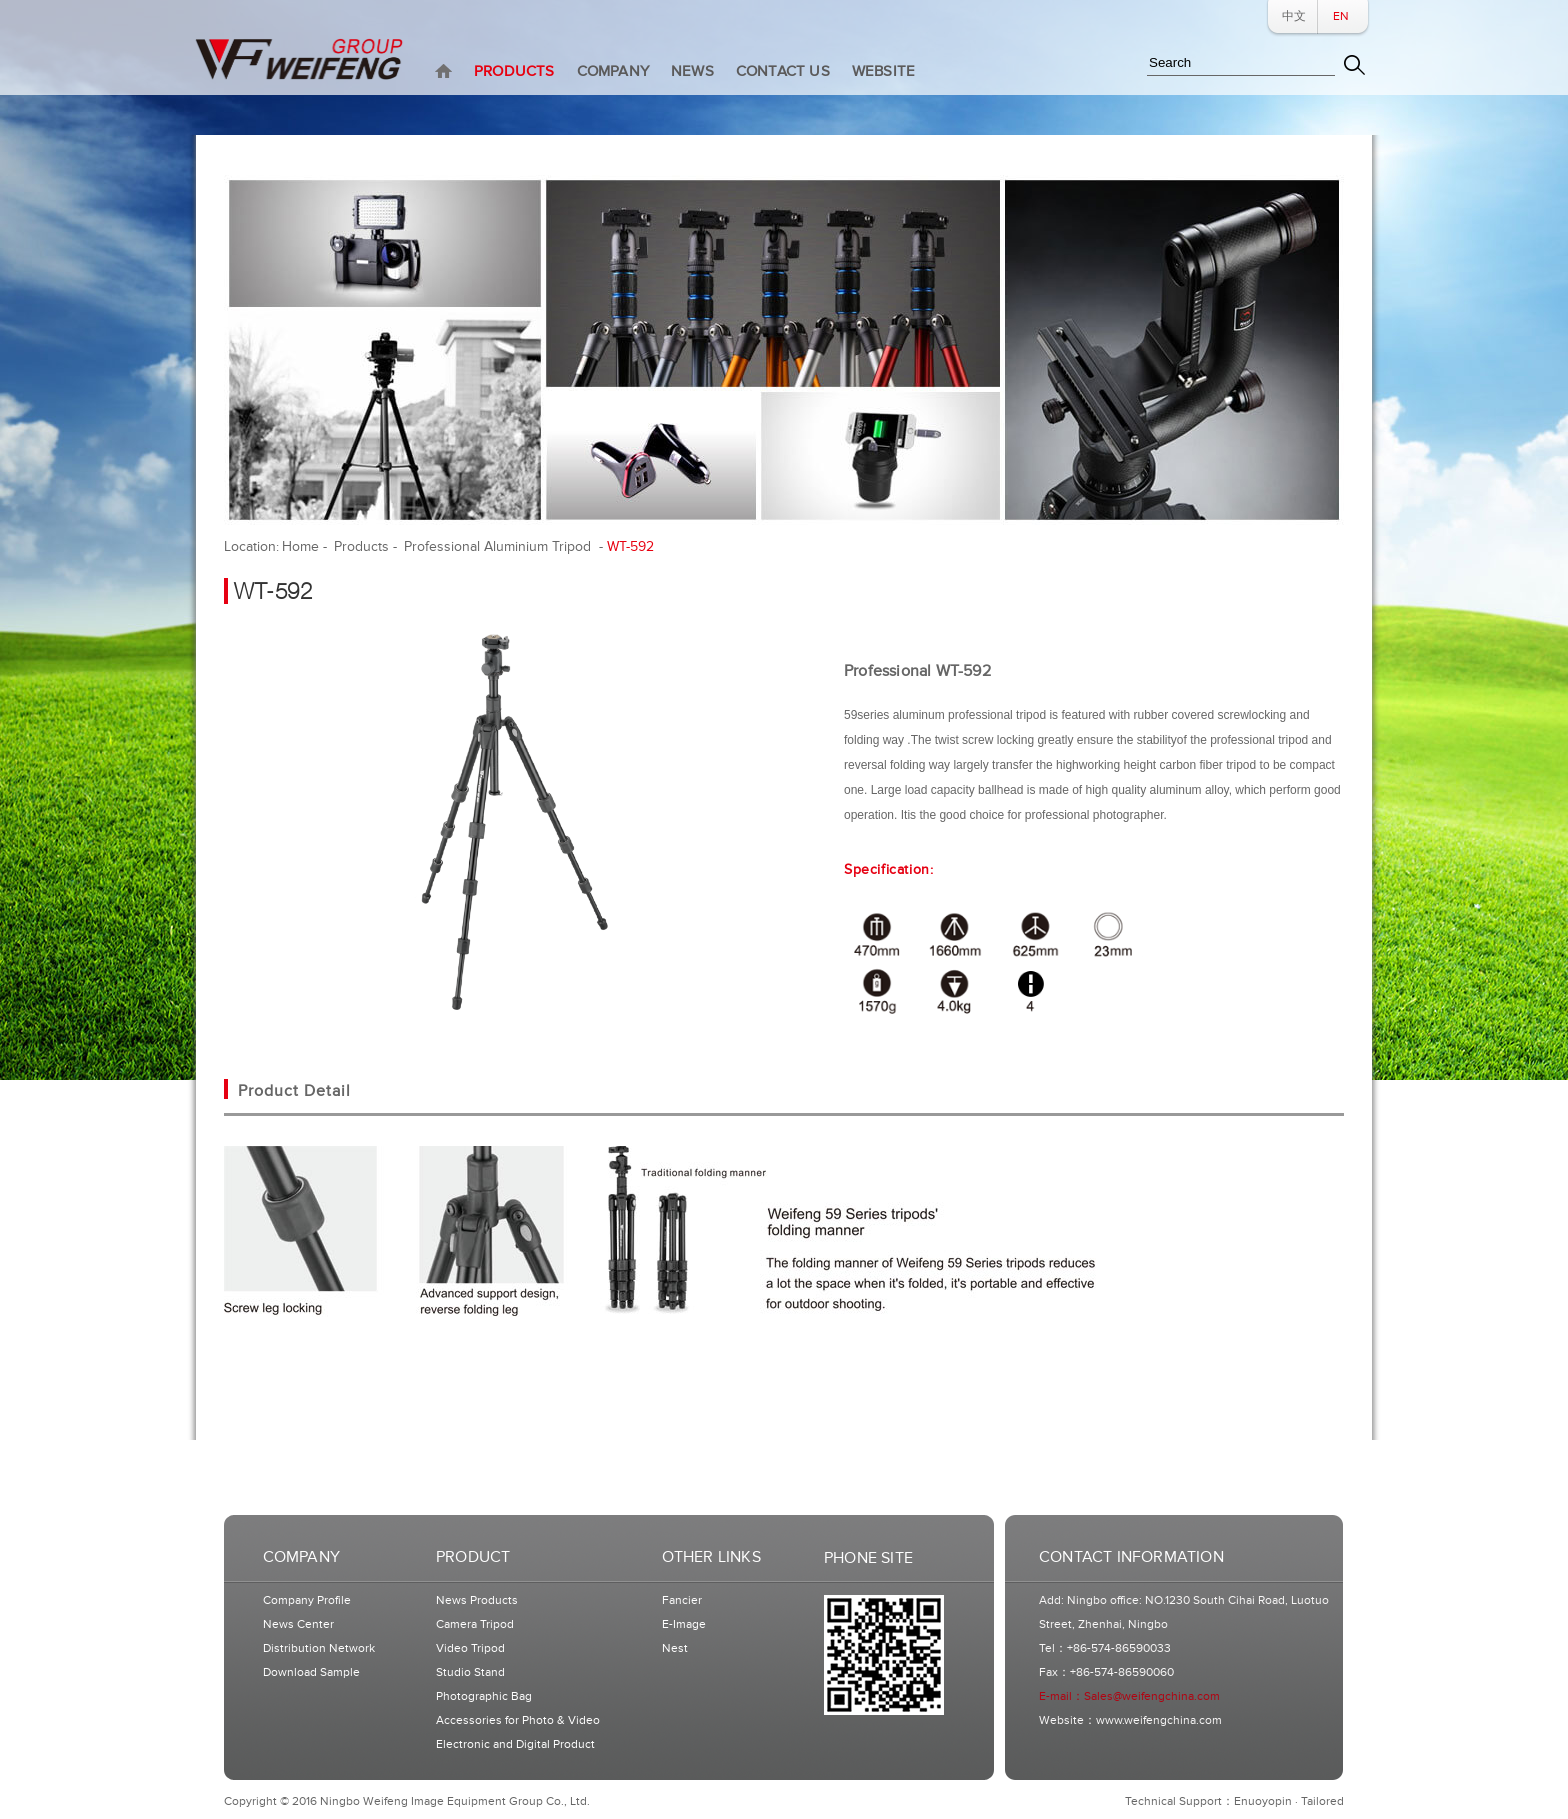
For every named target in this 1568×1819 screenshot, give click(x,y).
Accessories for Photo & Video (518, 1720)
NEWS (692, 71)
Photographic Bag (484, 1696)
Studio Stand (470, 1672)
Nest (675, 1648)
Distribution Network (319, 1648)
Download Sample (311, 1672)
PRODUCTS (514, 71)
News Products (477, 1600)
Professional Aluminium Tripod (499, 546)
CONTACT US (783, 71)
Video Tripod (470, 1648)
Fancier (682, 1600)
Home (300, 546)
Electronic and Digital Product (515, 1744)
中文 (1294, 16)
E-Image (684, 1624)
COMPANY (613, 71)
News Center (298, 1624)
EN (1341, 16)
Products (361, 546)
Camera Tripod (475, 1624)
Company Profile (307, 1600)
